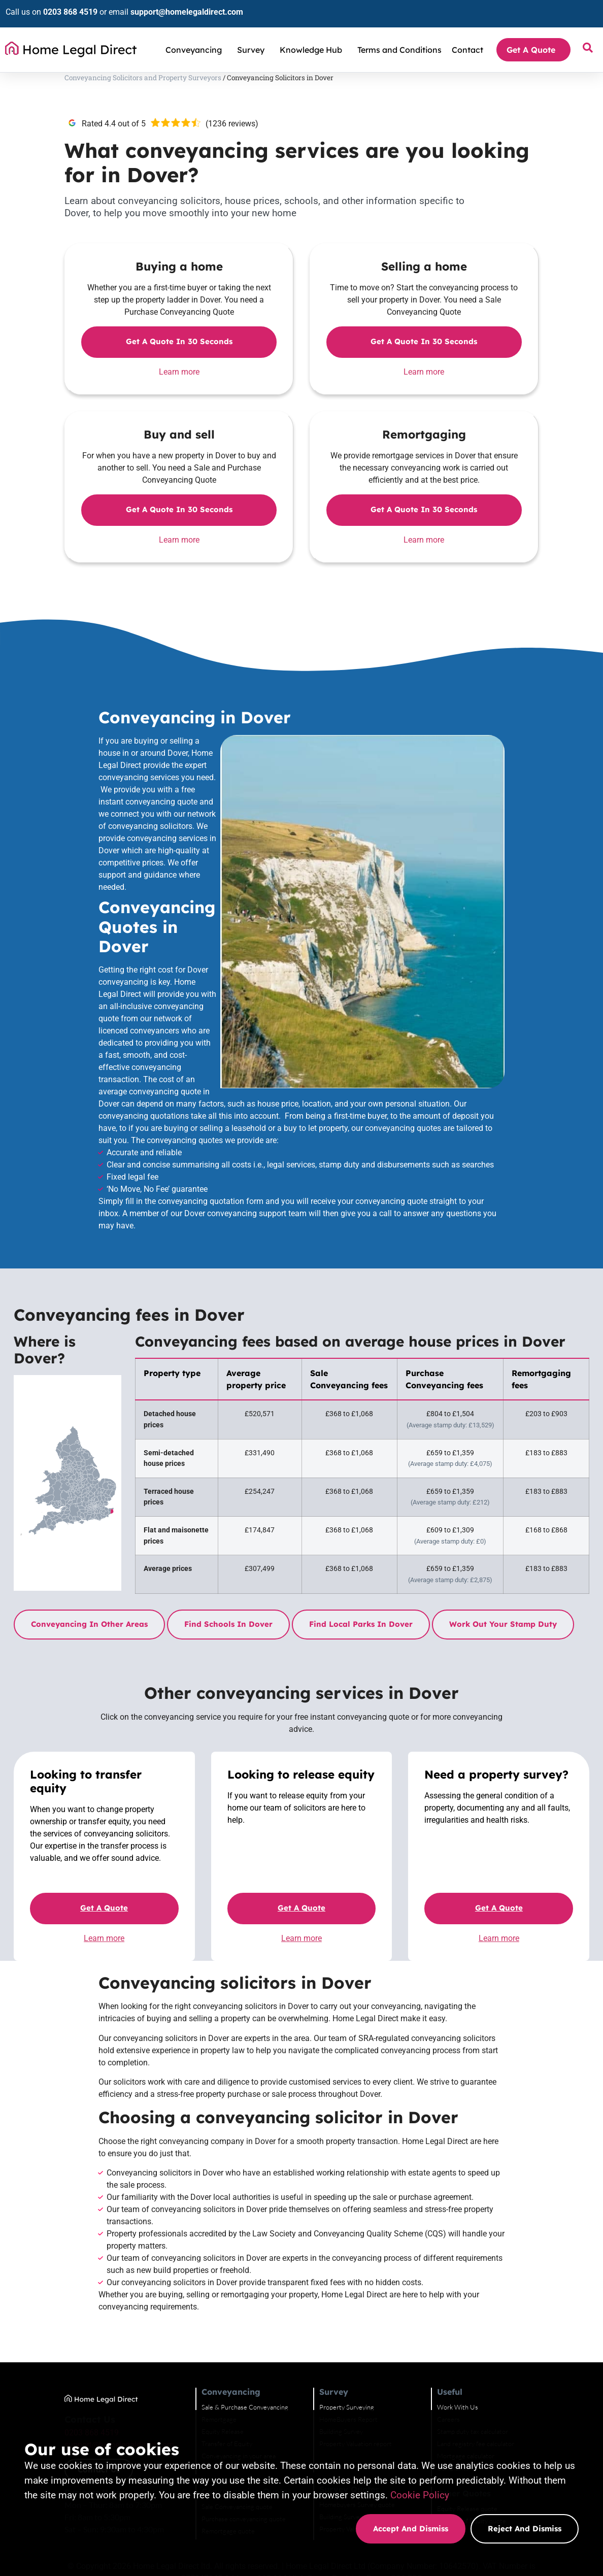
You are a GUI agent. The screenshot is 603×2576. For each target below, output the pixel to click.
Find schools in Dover (215, 1499)
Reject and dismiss (524, 2528)
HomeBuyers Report (380, 2321)
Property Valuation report (387, 2345)
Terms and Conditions (399, 42)
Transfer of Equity (251, 2345)
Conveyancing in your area (263, 2357)
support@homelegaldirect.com (181, 8)
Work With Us (497, 2308)
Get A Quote (533, 42)
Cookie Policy (419, 2495)
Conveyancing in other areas (75, 1499)
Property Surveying (378, 2308)
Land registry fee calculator (515, 2345)
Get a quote (95, 1797)
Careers (488, 2321)
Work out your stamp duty (489, 1499)
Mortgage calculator (505, 2357)
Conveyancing (196, 42)
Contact (467, 42)
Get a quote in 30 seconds (155, 349)
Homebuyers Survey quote (389, 2406)
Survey (253, 42)
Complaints (493, 2369)
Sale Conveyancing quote (261, 2408)
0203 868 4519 (65, 8)
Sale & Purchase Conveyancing (269, 2308)
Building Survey (373, 2333)
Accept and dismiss (410, 2528)
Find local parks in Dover (347, 1499)
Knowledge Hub (313, 42)
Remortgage (243, 2321)
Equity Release (247, 2333)
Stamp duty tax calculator (512, 2333)
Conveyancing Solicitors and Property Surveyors (95, 80)
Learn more (155, 379)
